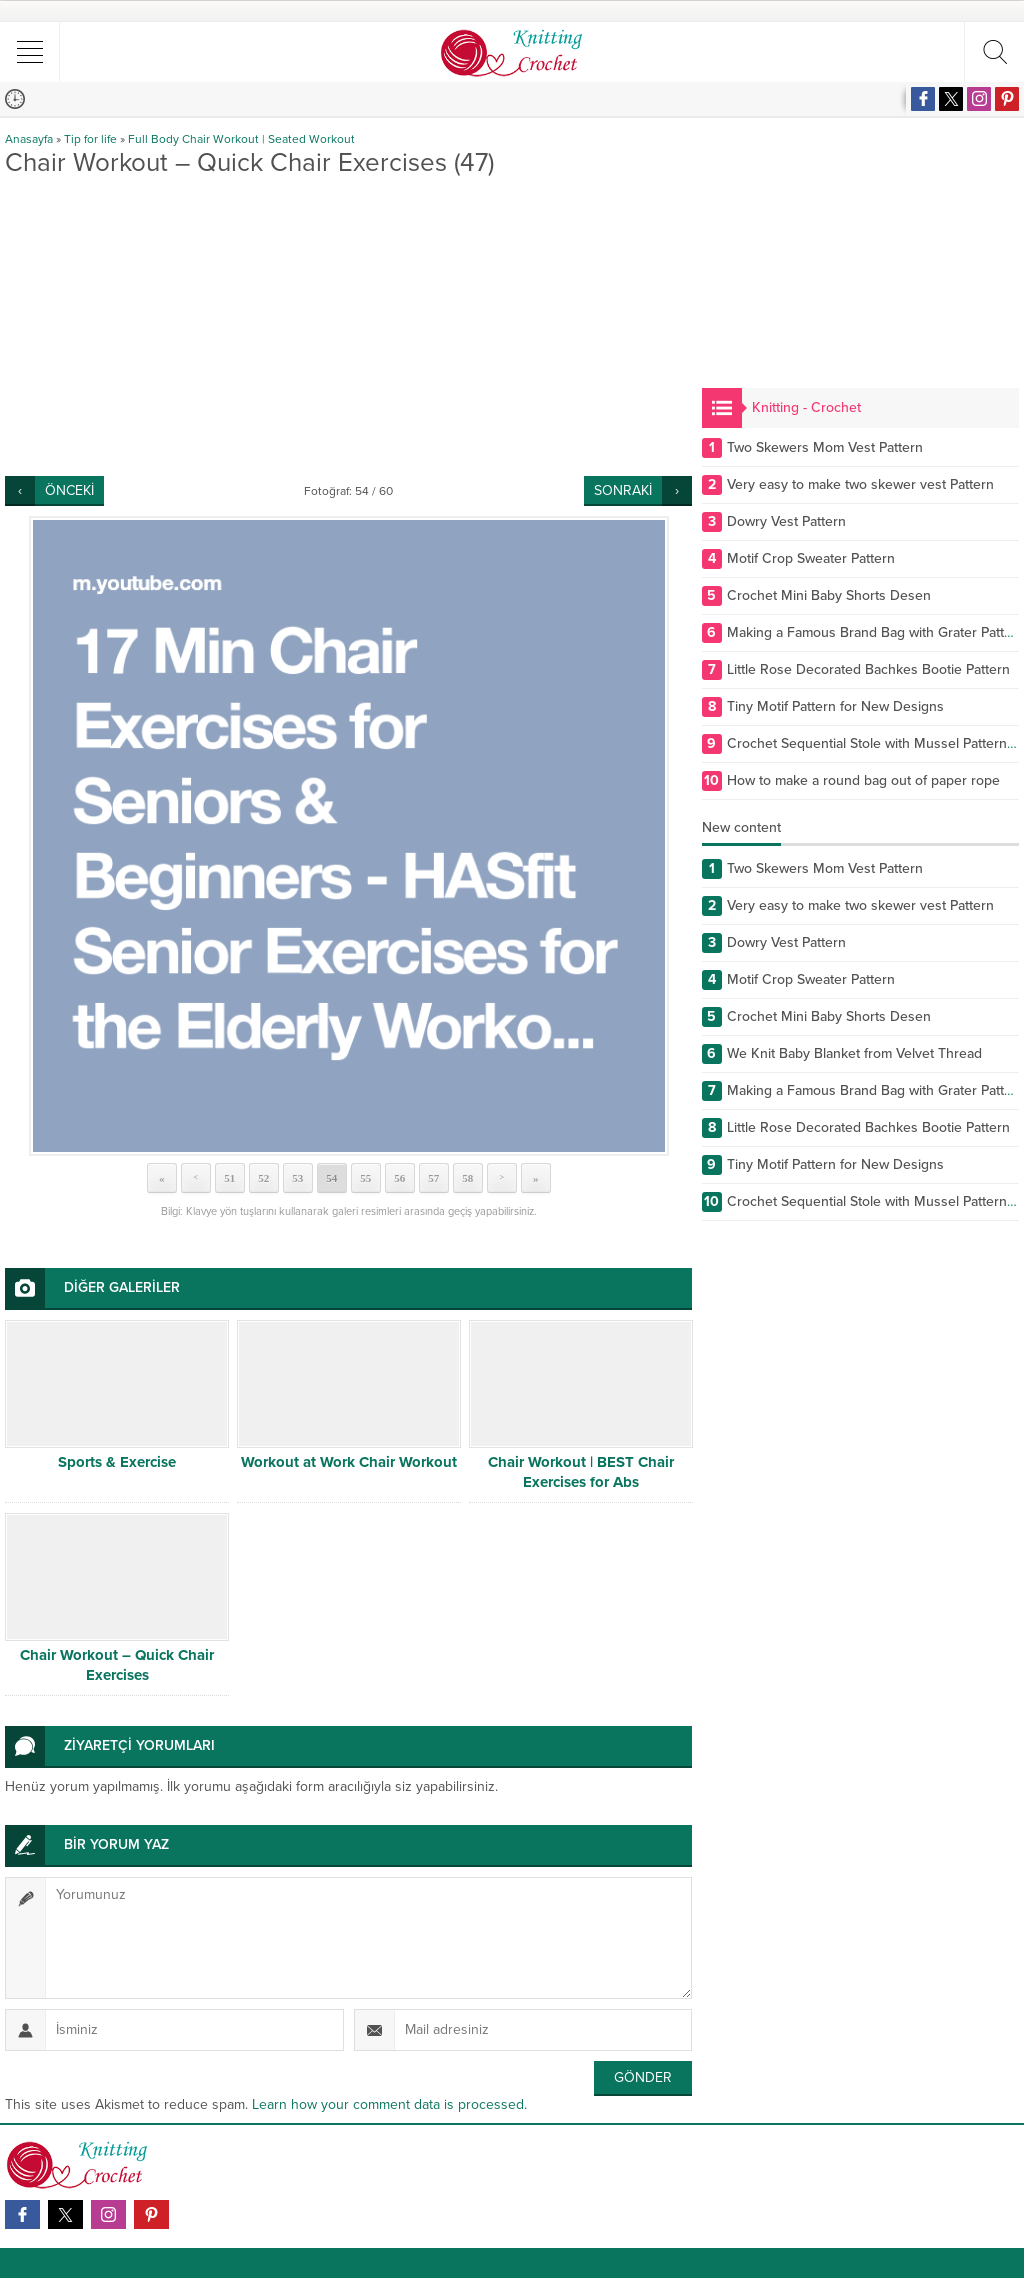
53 (297, 1178)
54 (331, 1178)
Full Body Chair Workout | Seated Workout (241, 139)
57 (433, 1178)
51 (229, 1178)
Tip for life (90, 139)
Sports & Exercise (117, 1462)
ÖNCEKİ (69, 490)
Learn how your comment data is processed (388, 2104)
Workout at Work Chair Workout (349, 1462)
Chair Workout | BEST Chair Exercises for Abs (581, 1472)
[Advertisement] (348, 326)
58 (467, 1178)
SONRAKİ (623, 490)
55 (365, 1178)
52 (263, 1178)
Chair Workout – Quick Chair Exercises (117, 1665)
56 (399, 1178)
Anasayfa (29, 139)
